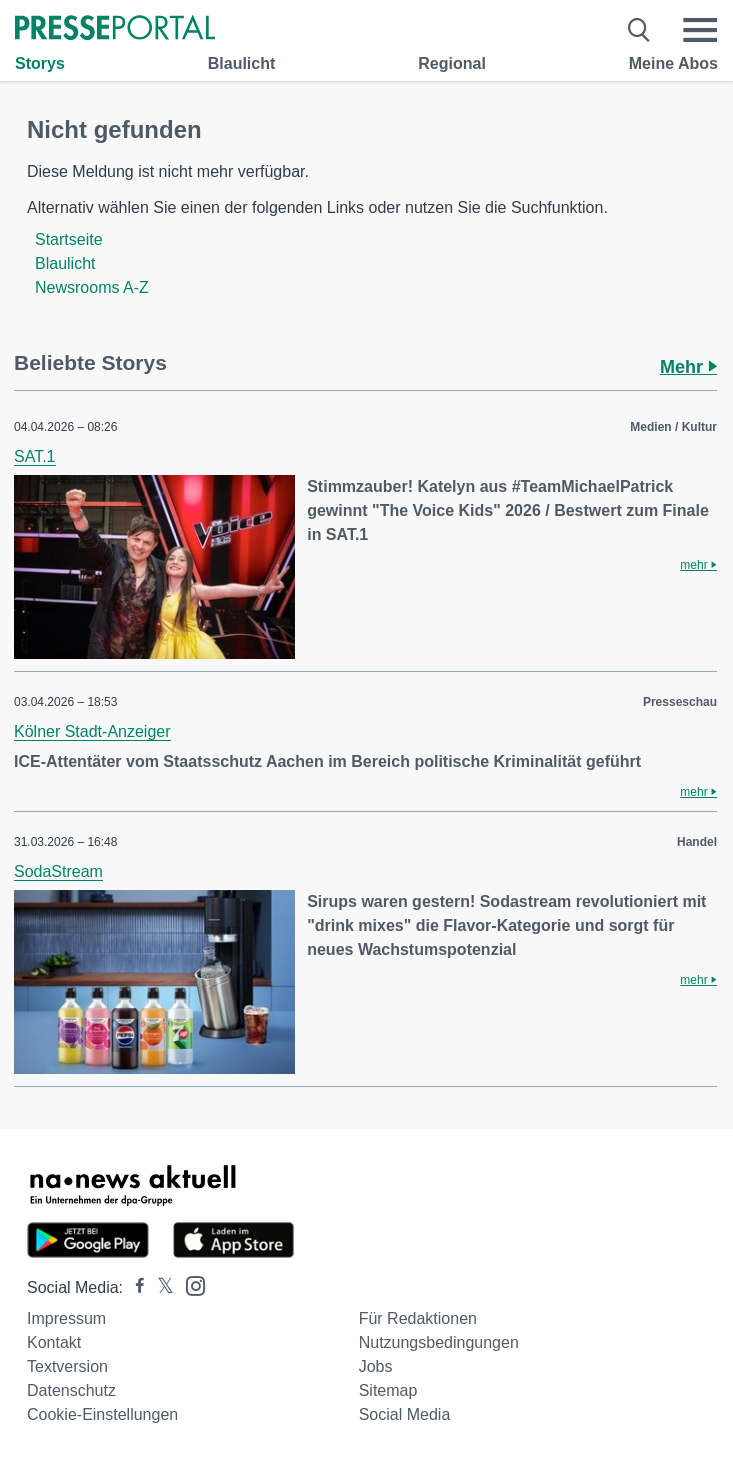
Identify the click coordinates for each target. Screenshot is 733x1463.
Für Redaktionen (418, 1318)
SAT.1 (35, 456)
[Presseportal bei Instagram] (189, 1284)
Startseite (69, 239)
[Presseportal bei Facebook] (134, 1287)
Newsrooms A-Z (92, 287)
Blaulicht (242, 63)
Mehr (688, 367)
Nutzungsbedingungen (439, 1342)
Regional (452, 63)
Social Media (405, 1414)
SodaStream (58, 871)
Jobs (376, 1366)
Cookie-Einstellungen (102, 1414)
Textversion (67, 1366)
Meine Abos (673, 63)
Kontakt (54, 1342)
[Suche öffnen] (639, 30)
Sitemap (388, 1390)
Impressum (66, 1318)
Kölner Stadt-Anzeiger (92, 731)
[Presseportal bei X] (159, 1287)
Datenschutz (71, 1390)
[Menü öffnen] (700, 30)
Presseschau (680, 702)
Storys (40, 63)
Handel (697, 842)
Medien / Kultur (673, 427)
